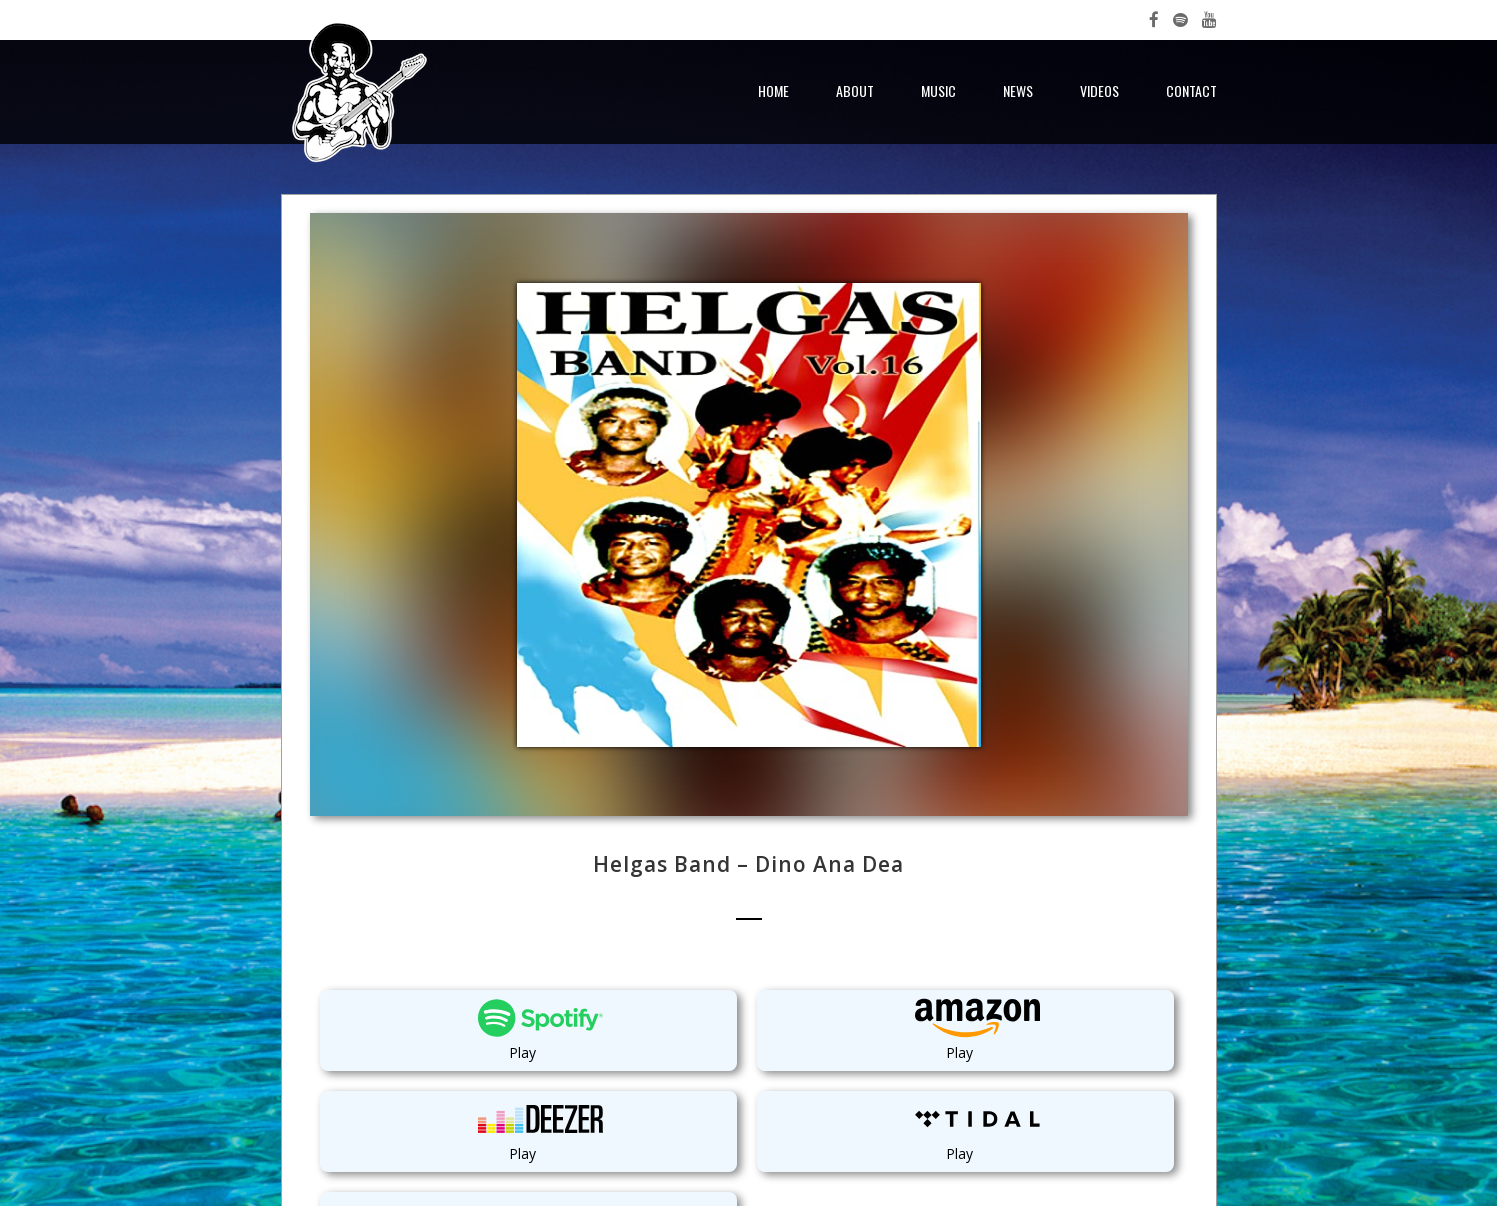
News (1018, 90)
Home (773, 90)
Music (938, 90)
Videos (1099, 90)
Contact (1191, 90)
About (855, 90)
